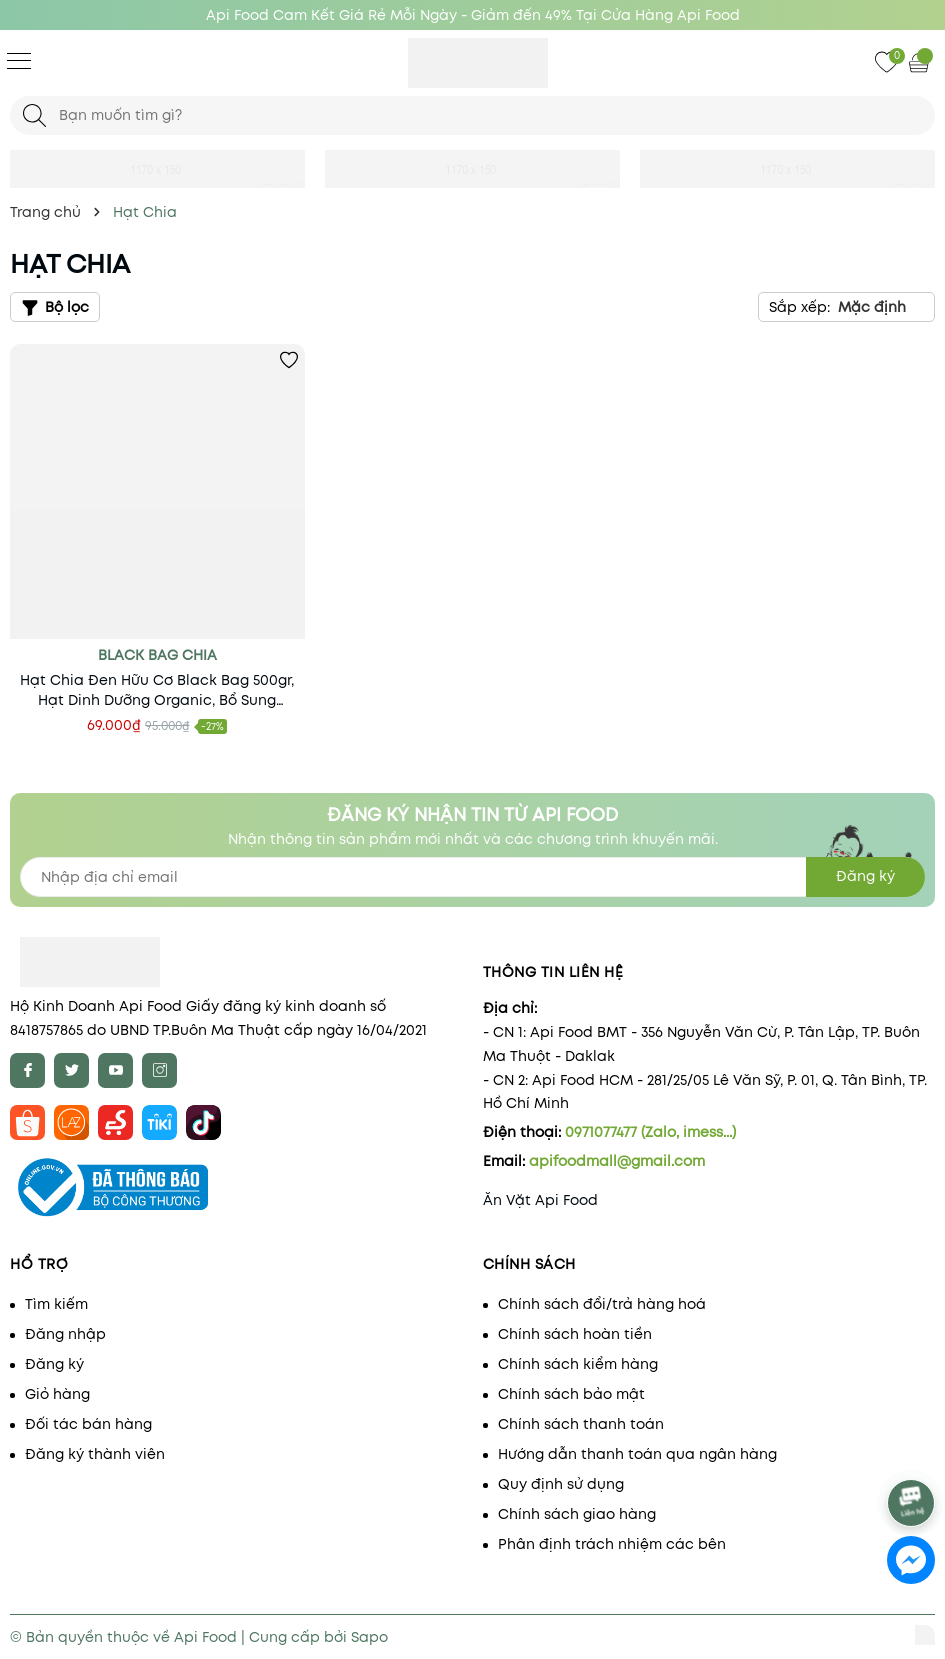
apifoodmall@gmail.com (617, 1161)
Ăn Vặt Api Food (540, 1200)
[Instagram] (159, 1070)
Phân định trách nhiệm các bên (612, 1544)
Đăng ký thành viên (95, 1454)
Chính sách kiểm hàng (578, 1364)
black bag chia (157, 655)
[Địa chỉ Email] (472, 877)
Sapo (369, 1637)
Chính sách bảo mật (571, 1394)
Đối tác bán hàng (88, 1424)
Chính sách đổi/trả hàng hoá (602, 1304)
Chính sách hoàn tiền (575, 1334)
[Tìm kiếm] (34, 115)
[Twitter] (71, 1070)
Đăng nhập (65, 1334)
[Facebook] (27, 1070)
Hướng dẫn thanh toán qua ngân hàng (637, 1454)
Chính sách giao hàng (577, 1514)
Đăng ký (54, 1364)
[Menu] (19, 60)
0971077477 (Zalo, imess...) (650, 1132)
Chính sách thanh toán (581, 1424)
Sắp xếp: (799, 307)
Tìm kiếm (56, 1304)
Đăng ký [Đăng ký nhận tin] (865, 876)
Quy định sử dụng (561, 1484)
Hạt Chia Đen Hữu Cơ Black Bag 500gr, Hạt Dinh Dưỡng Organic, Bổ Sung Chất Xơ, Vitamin (157, 690)
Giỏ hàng (57, 1394)
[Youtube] (115, 1070)
